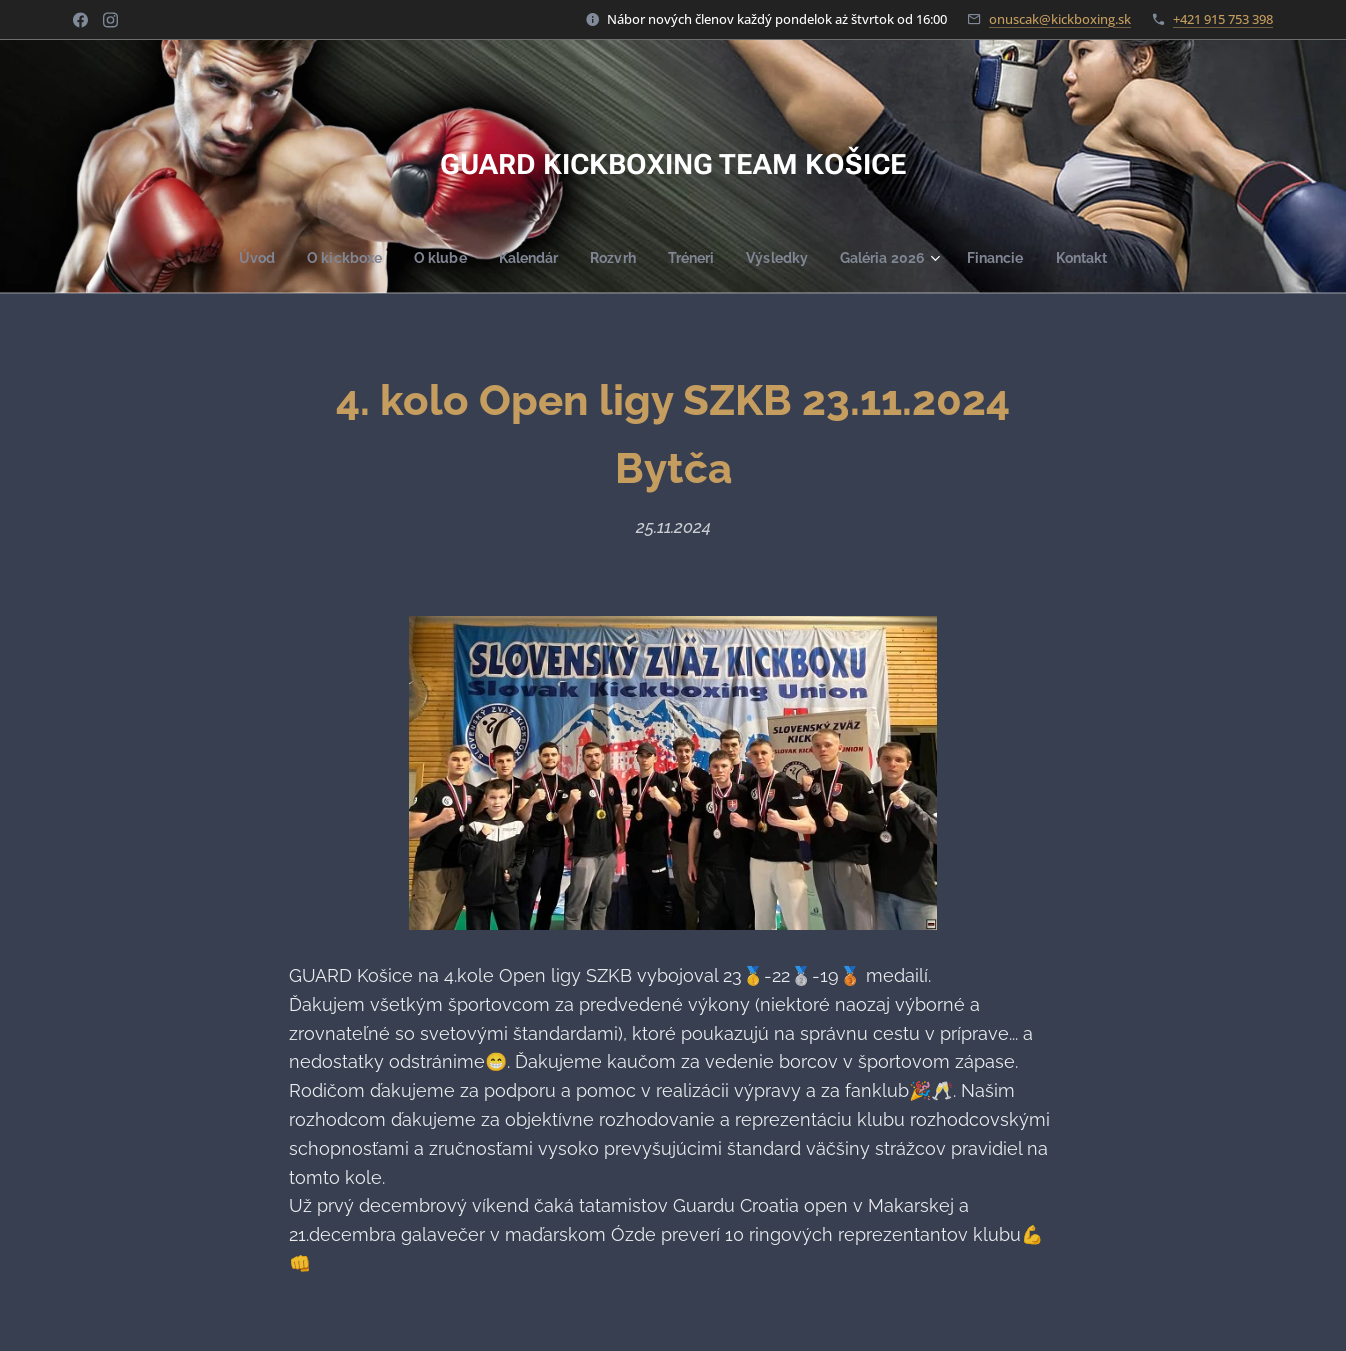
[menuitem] (242, 258)
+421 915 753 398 (1223, 19)
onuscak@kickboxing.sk (1060, 19)
